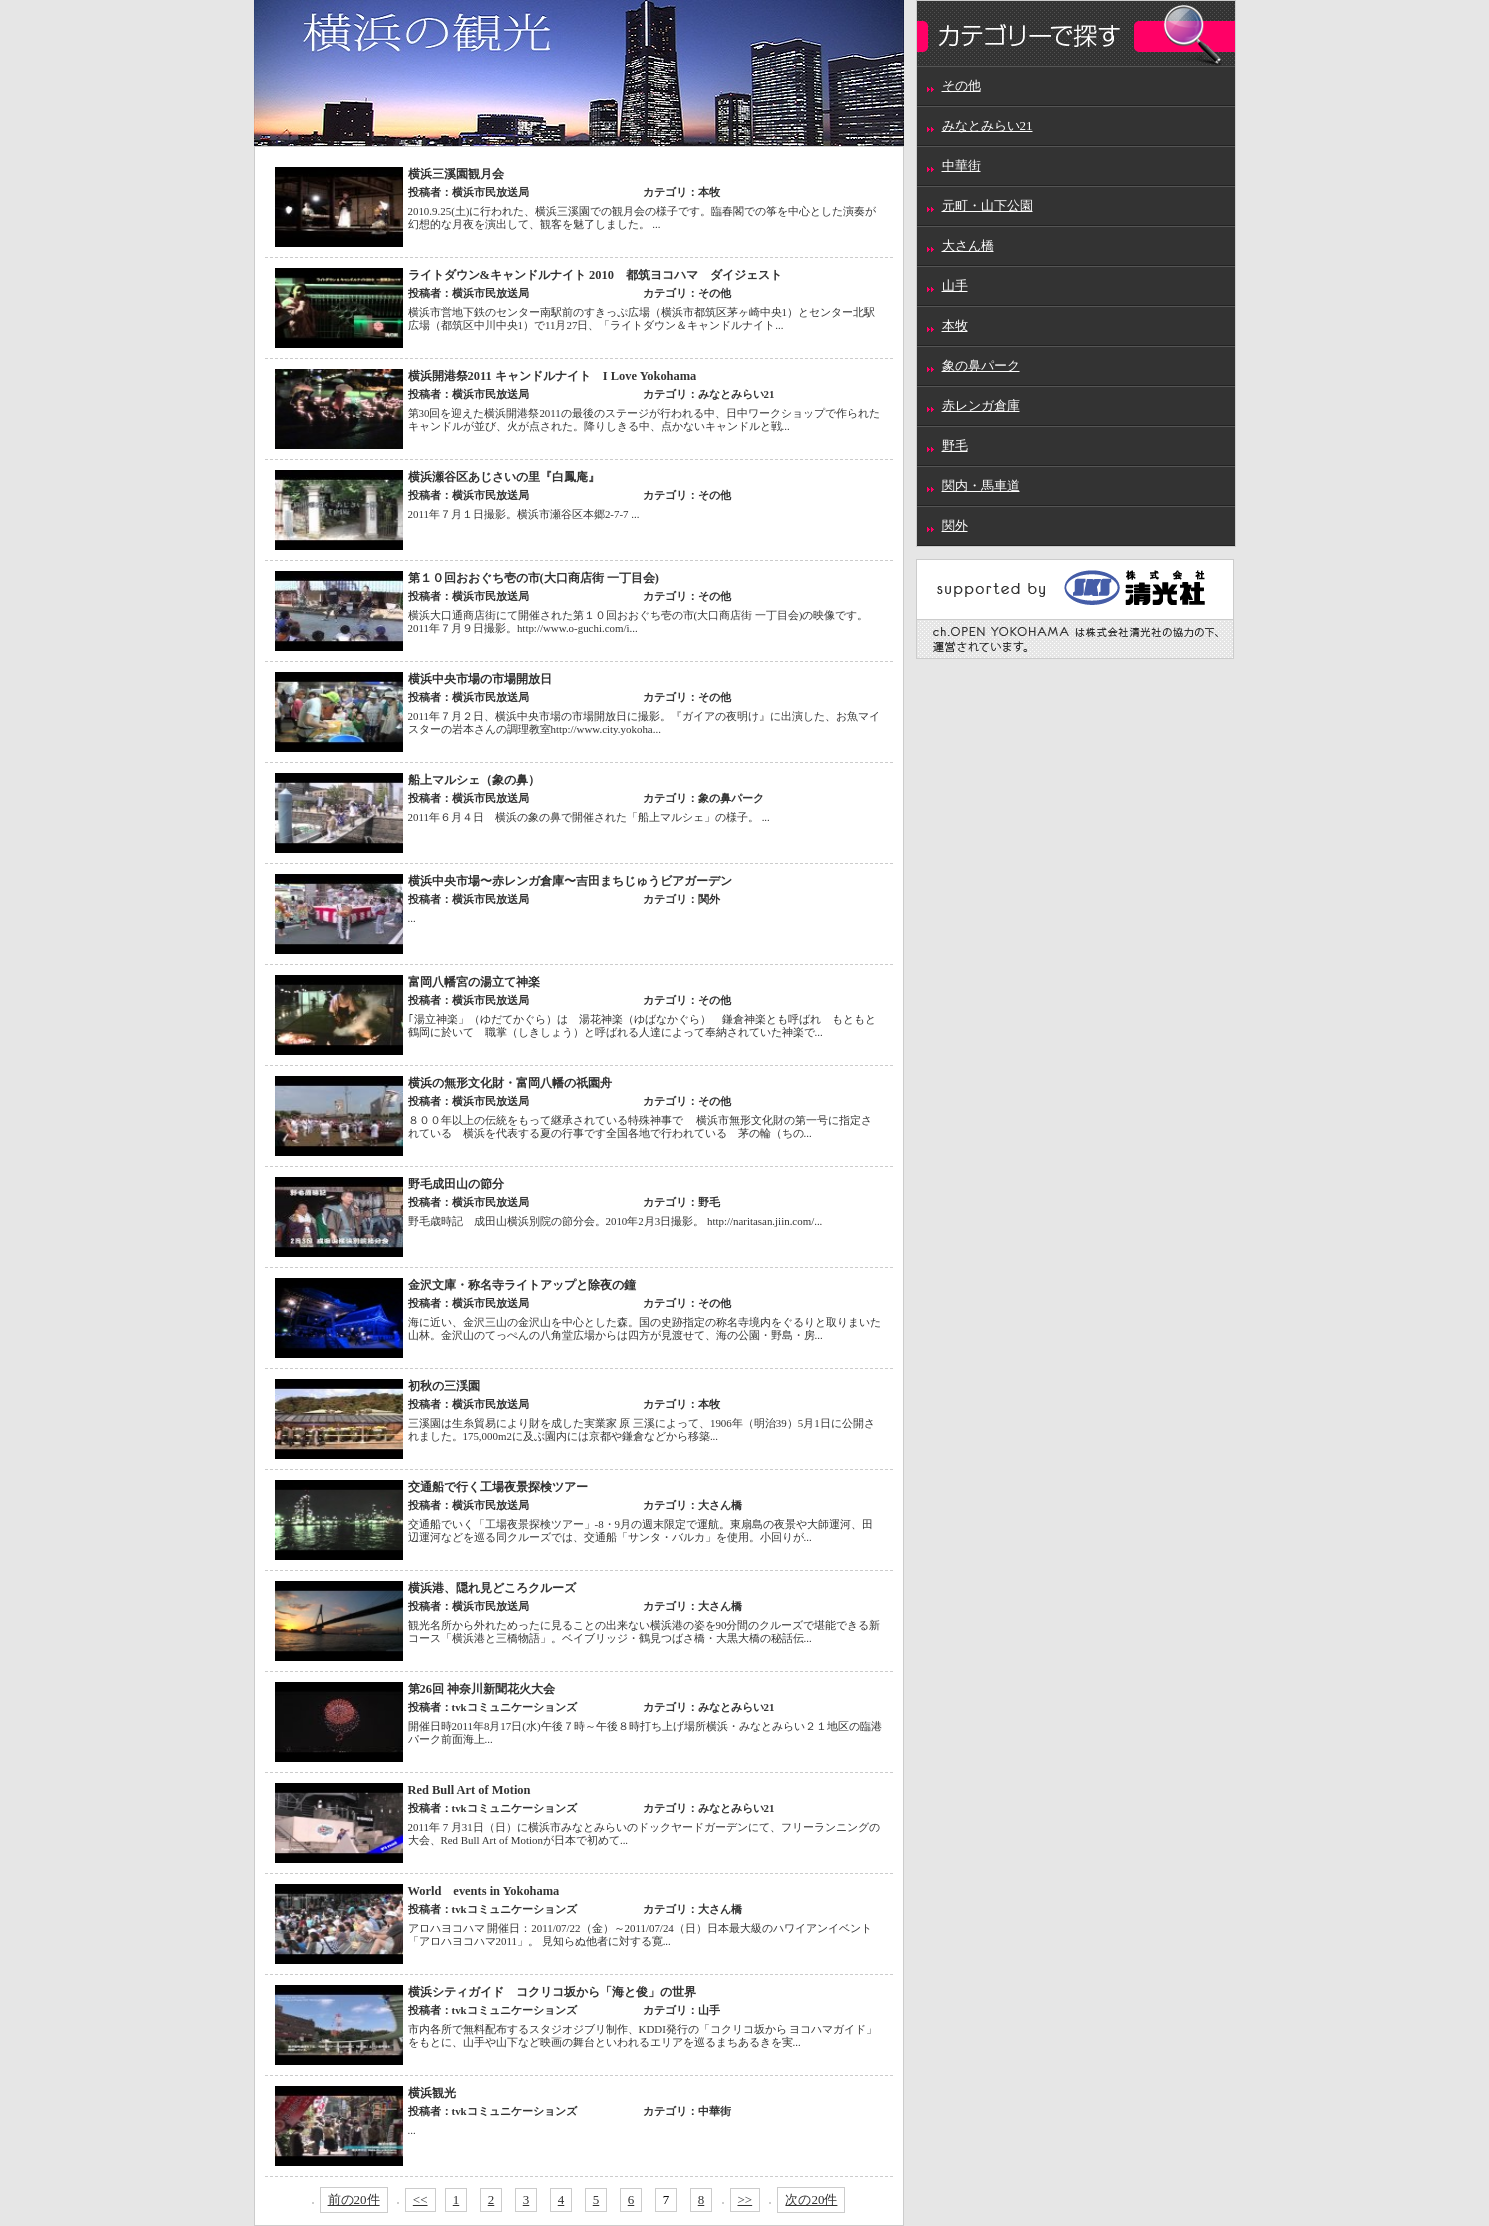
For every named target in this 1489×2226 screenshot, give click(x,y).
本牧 (955, 325)
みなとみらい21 (987, 125)
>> (745, 2199)
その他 (961, 85)
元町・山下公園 (987, 205)
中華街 (961, 165)
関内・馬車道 (981, 485)
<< (420, 2199)
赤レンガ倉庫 (981, 405)
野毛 (955, 445)
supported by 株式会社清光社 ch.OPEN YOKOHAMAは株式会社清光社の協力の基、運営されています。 (1076, 609)
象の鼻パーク (981, 365)
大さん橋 (968, 245)
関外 (955, 525)
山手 (955, 285)
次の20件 (811, 2199)
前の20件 (354, 2199)
